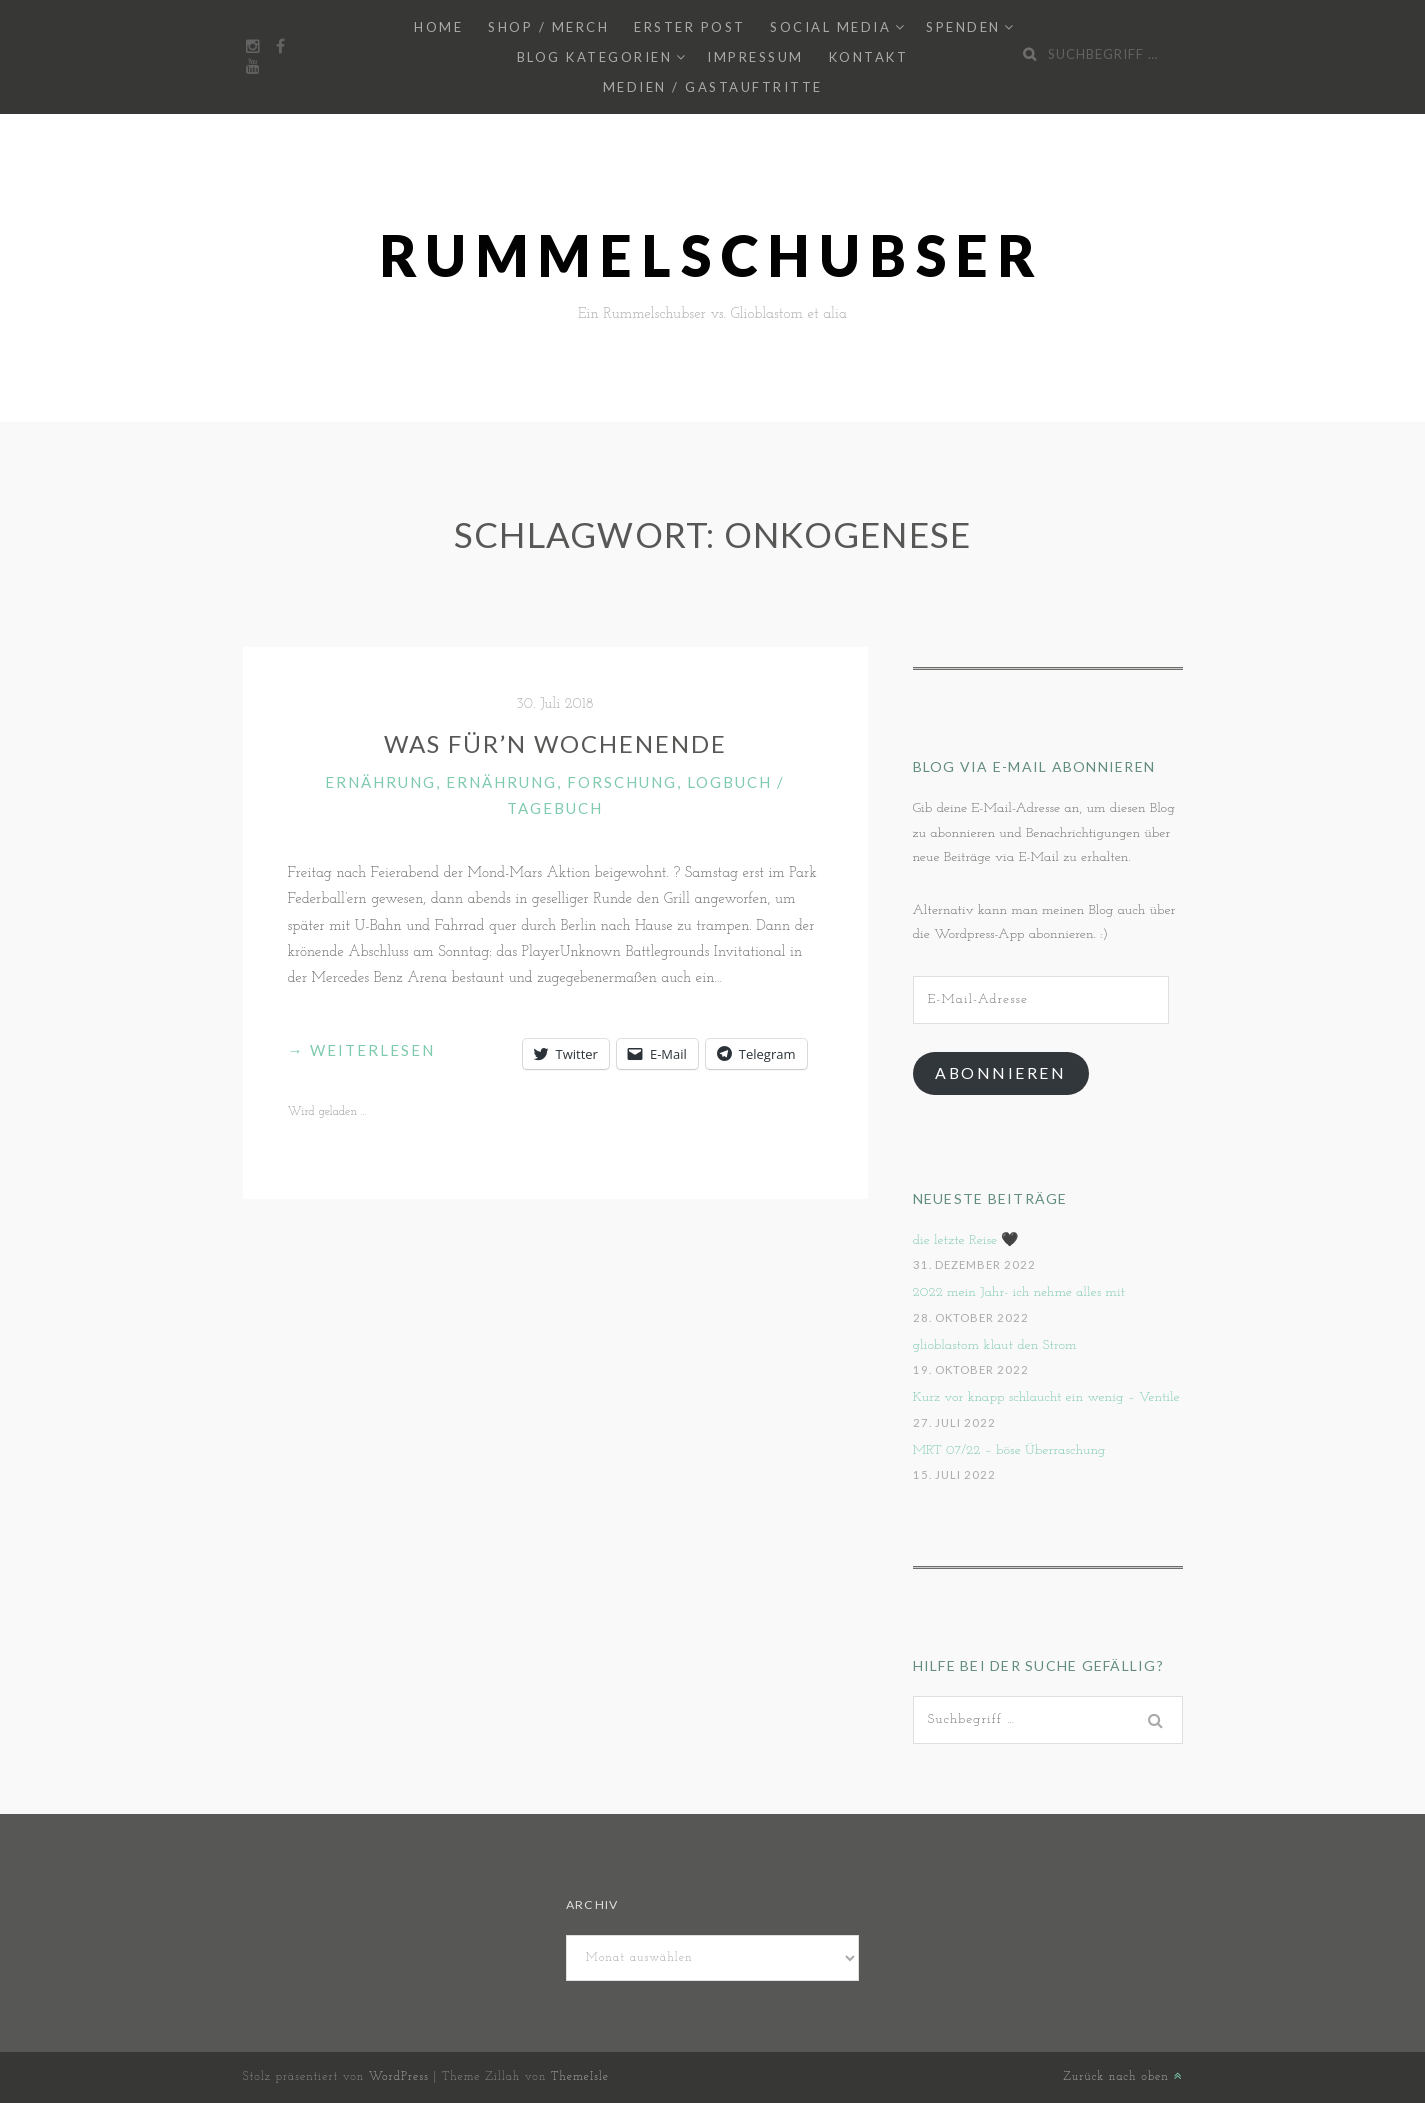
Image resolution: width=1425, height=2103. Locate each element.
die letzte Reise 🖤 (966, 1240)
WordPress (399, 2077)
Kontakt (869, 57)
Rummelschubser (712, 255)
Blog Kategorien (595, 57)
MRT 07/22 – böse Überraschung (1009, 1450)
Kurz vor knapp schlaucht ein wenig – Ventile (1046, 1397)
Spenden (963, 27)
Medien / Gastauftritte (713, 87)
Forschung (622, 782)
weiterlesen (361, 1050)
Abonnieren (1000, 1072)
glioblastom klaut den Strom (995, 1345)
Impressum (755, 57)
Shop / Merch (548, 27)
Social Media (830, 27)
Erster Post (690, 27)
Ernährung (380, 782)
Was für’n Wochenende (555, 743)
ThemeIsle (580, 2077)
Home (438, 27)
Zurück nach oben (1122, 2077)
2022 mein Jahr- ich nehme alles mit (1019, 1292)
